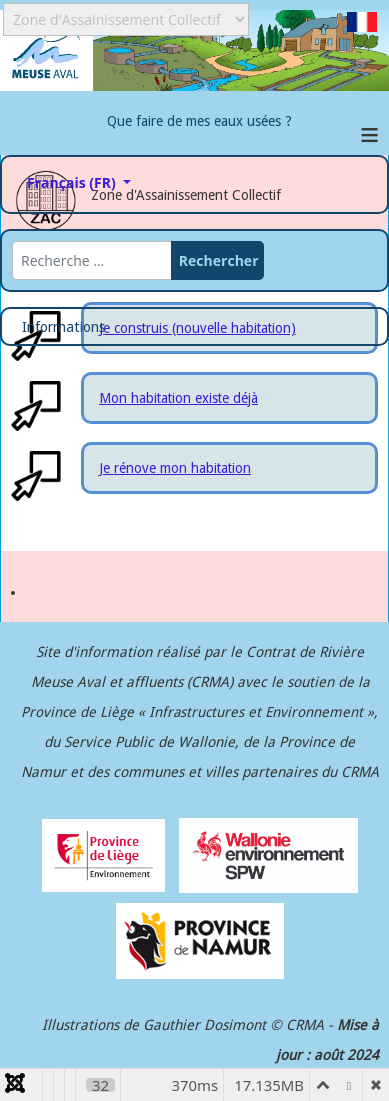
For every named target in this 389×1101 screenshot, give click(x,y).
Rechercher (219, 260)
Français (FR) (81, 179)
